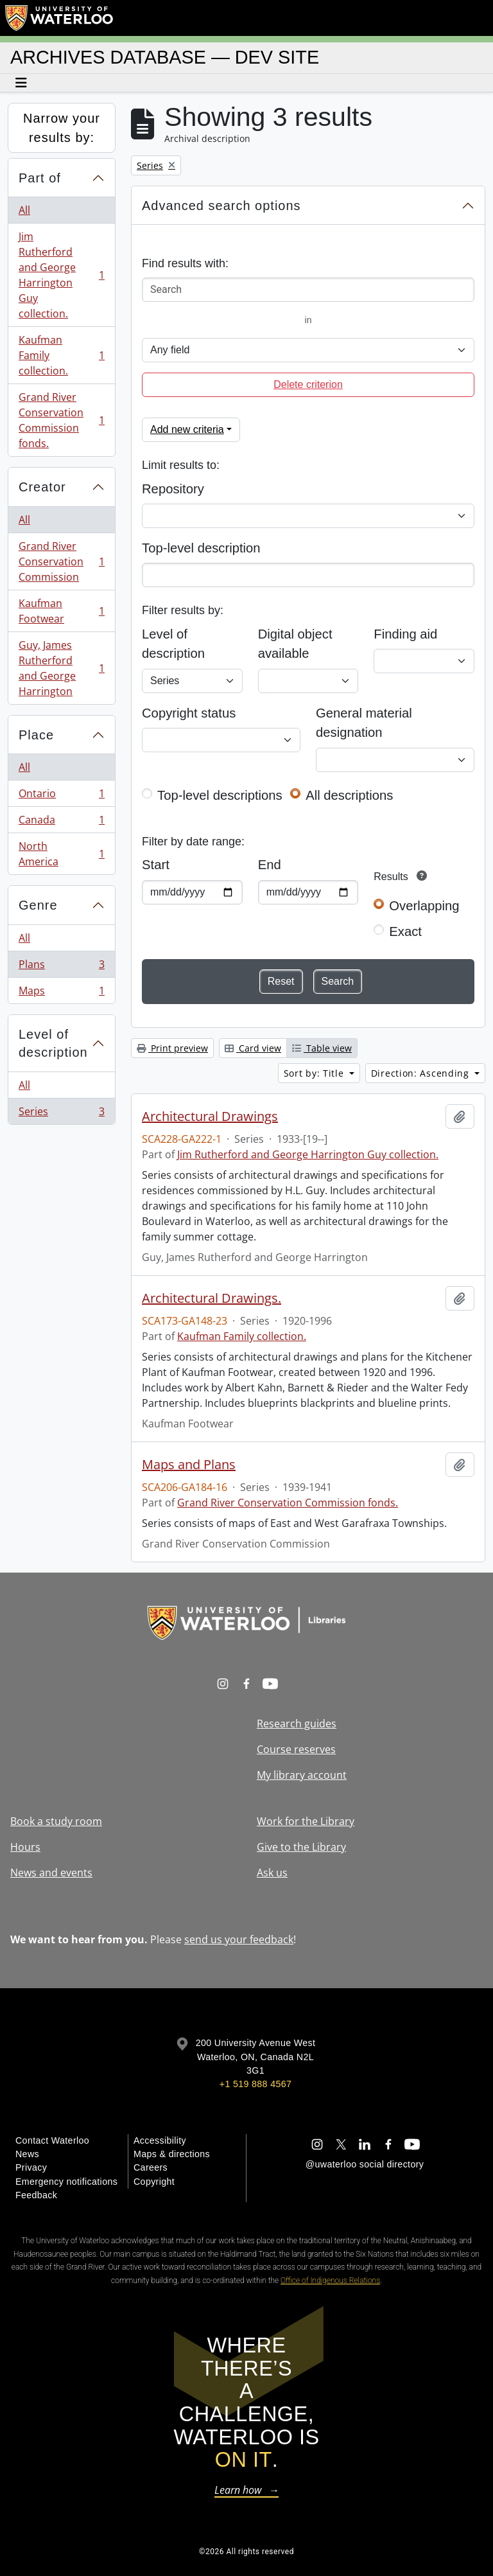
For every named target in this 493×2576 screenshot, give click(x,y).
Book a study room (56, 1821)
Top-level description (201, 548)
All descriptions (349, 795)
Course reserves (296, 1749)
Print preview (172, 1048)
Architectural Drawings (210, 1116)
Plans (61, 967)
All (24, 210)
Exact (405, 931)
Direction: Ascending (421, 1073)
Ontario (61, 796)
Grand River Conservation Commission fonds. (61, 420)
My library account (302, 1775)
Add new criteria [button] (187, 429)
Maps (61, 993)
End (269, 865)
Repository (173, 489)
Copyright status (189, 713)
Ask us (272, 1873)
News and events (51, 1873)
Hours (25, 1847)
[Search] (308, 290)
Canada (61, 822)
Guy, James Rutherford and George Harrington (61, 668)
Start (155, 865)
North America (61, 854)
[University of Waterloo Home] (59, 18)
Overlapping (424, 906)
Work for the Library (305, 1821)
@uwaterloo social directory (365, 2164)
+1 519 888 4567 (255, 2084)
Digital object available (295, 643)
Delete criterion (308, 384)
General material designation (364, 722)
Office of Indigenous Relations (330, 2280)
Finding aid (405, 634)
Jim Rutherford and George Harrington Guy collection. (61, 275)
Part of (40, 178)
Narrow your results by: (61, 128)
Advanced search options (221, 205)
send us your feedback (238, 1939)
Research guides (296, 1723)
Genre (38, 905)
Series (61, 1114)
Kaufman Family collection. (61, 355)
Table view (322, 1048)
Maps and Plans (189, 1464)
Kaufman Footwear (61, 611)
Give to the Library (301, 1847)
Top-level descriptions (219, 795)
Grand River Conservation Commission (61, 561)
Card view (253, 1048)
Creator (42, 487)
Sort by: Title (315, 1073)
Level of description (53, 1043)
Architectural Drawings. (211, 1298)
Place (36, 735)
